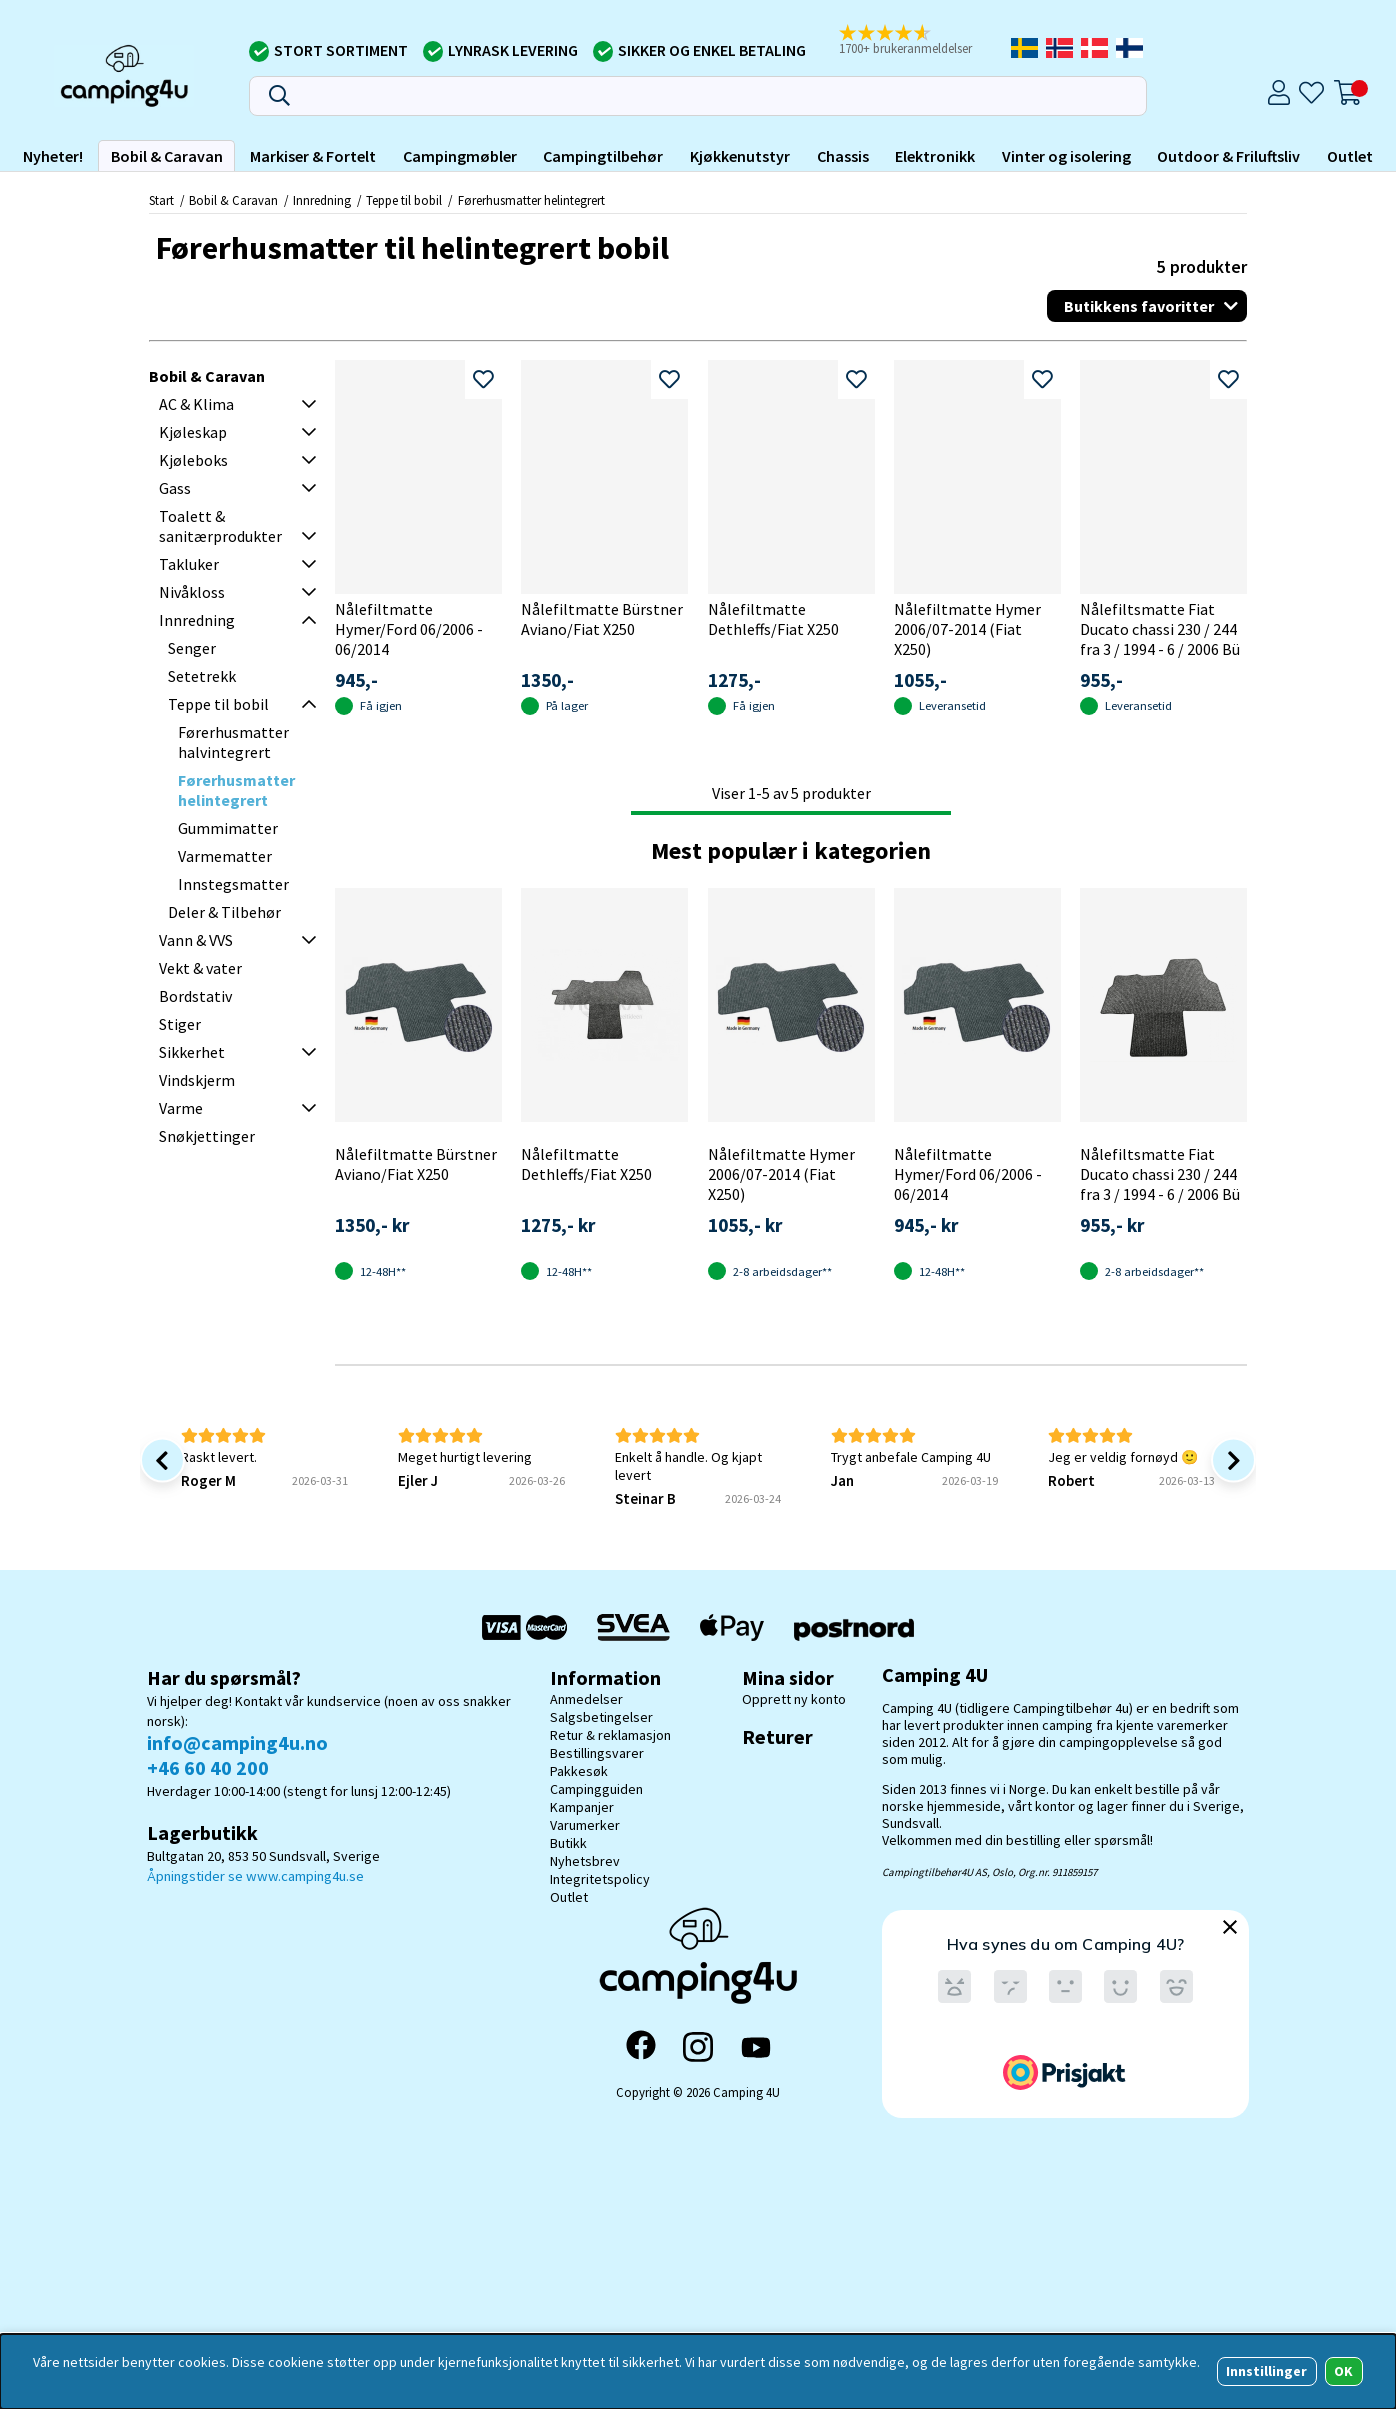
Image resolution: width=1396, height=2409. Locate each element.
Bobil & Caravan (167, 156)
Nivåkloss (192, 592)
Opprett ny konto (794, 1699)
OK (1343, 2371)
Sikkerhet (192, 1052)
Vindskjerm (197, 1080)
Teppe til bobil (405, 200)
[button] (914, 41)
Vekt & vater (200, 968)
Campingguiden (596, 1789)
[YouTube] (756, 2047)
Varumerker (585, 1825)
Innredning (322, 200)
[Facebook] (641, 2047)
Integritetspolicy (600, 1879)
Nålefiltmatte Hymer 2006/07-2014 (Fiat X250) (967, 629)
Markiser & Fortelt (313, 156)
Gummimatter (228, 828)
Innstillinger (1266, 2371)
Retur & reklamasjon (610, 1735)
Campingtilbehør (603, 156)
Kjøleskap (193, 432)
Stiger (180, 1024)
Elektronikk (935, 156)
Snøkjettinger (207, 1136)
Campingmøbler (460, 156)
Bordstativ (195, 996)
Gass (175, 488)
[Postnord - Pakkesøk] (854, 1627)
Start (161, 200)
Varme (181, 1108)
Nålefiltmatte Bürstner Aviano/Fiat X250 (602, 619)
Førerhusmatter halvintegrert (233, 742)
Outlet (1350, 156)
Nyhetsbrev (585, 1861)
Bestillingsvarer (597, 1753)
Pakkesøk (579, 1771)
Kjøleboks (193, 460)
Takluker (189, 564)
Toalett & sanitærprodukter (220, 526)
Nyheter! (53, 156)
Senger (192, 648)
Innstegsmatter (233, 884)
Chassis (843, 156)
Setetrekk (202, 676)
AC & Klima (196, 404)
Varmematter (225, 856)
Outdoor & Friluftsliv (1228, 156)
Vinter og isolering (1066, 156)
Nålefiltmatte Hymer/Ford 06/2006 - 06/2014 (409, 629)
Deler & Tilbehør (224, 912)
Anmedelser (586, 1699)
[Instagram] (698, 2047)
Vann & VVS (196, 940)
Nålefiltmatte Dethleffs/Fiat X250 (773, 619)
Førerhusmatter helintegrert (531, 200)
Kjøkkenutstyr (740, 156)
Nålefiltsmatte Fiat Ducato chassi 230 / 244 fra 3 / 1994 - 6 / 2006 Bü (1160, 629)
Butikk (568, 1843)
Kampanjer (582, 1807)
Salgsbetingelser (601, 1717)
